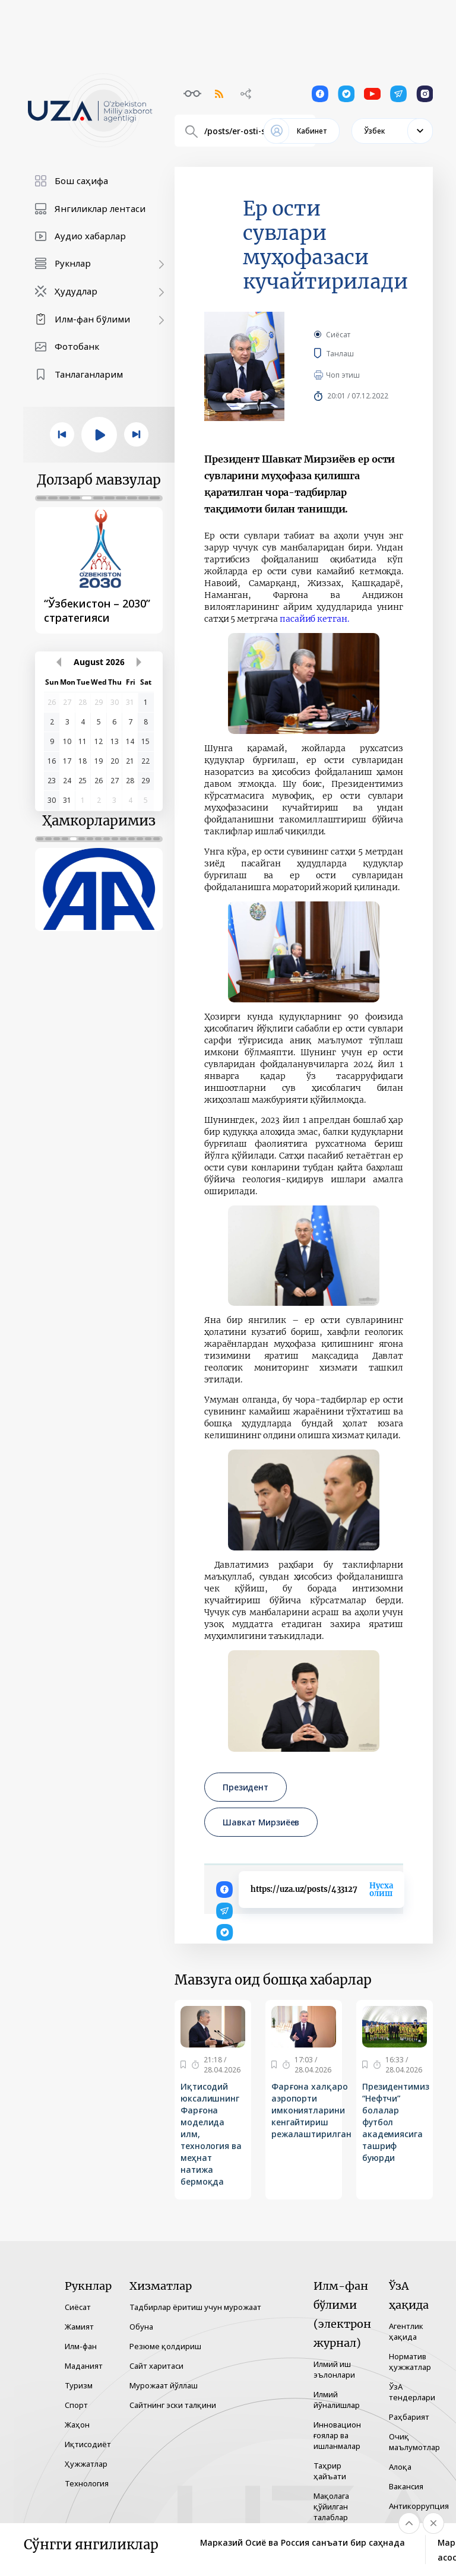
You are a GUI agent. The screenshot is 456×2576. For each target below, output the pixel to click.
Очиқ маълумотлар (414, 2441)
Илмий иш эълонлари (334, 2369)
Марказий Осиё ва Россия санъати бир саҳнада (302, 2542)
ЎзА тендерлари (412, 2392)
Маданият (84, 2365)
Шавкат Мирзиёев (261, 1822)
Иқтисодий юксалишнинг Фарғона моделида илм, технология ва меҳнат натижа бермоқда (211, 2134)
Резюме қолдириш (165, 2346)
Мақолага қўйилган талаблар (331, 2506)
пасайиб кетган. (314, 618)
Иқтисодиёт (88, 2444)
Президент (245, 1787)
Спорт (76, 2405)
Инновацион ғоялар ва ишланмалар (337, 2435)
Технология (87, 2483)
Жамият (79, 2326)
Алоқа (400, 2466)
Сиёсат (338, 334)
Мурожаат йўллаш (163, 2385)
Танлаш (357, 353)
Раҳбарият (409, 2417)
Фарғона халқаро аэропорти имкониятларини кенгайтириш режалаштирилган (311, 2110)
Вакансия (406, 2486)
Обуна (141, 2326)
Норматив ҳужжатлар (410, 2361)
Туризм (79, 2385)
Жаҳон (77, 2424)
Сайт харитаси (156, 2365)
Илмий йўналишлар (337, 2399)
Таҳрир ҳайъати (330, 2471)
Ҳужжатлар (86, 2463)
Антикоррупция (419, 2506)
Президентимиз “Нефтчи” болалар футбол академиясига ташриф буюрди (395, 2122)
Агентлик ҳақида (406, 2331)
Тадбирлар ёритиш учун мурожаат (195, 2307)
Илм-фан (81, 2346)
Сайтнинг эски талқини (172, 2405)
